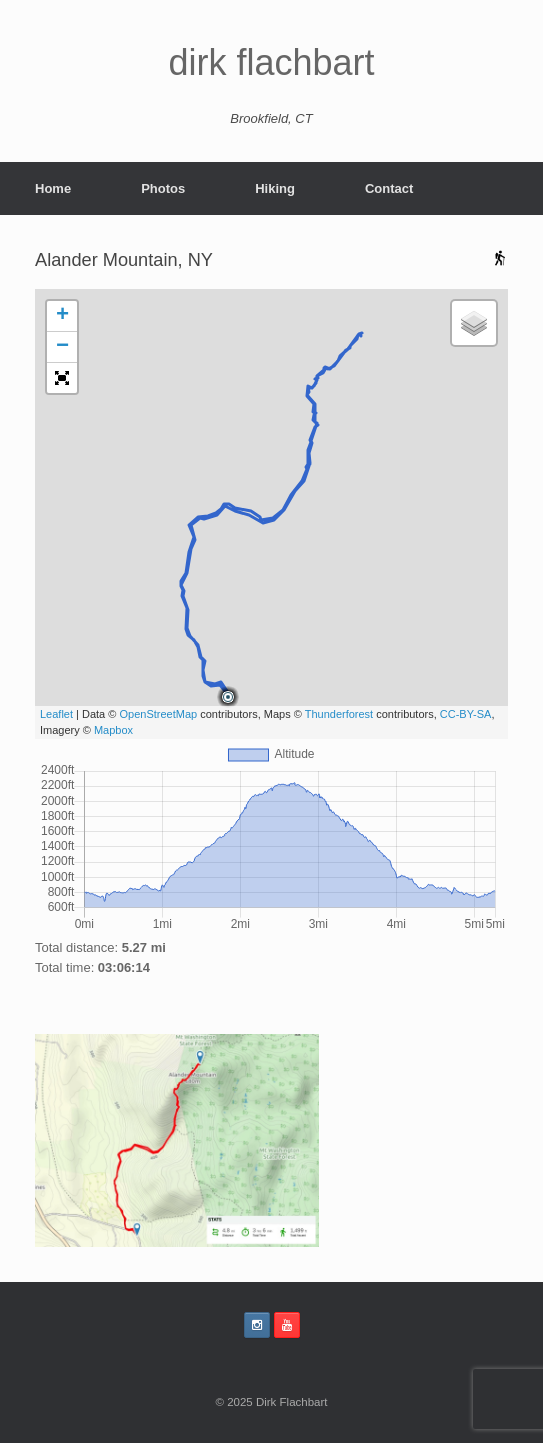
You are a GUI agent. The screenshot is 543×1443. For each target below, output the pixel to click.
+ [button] (62, 316)
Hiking (275, 188)
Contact (389, 188)
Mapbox (113, 730)
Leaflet (56, 714)
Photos (163, 188)
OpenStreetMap (158, 714)
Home (53, 188)
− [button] (62, 347)
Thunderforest (339, 714)
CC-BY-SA (466, 714)
